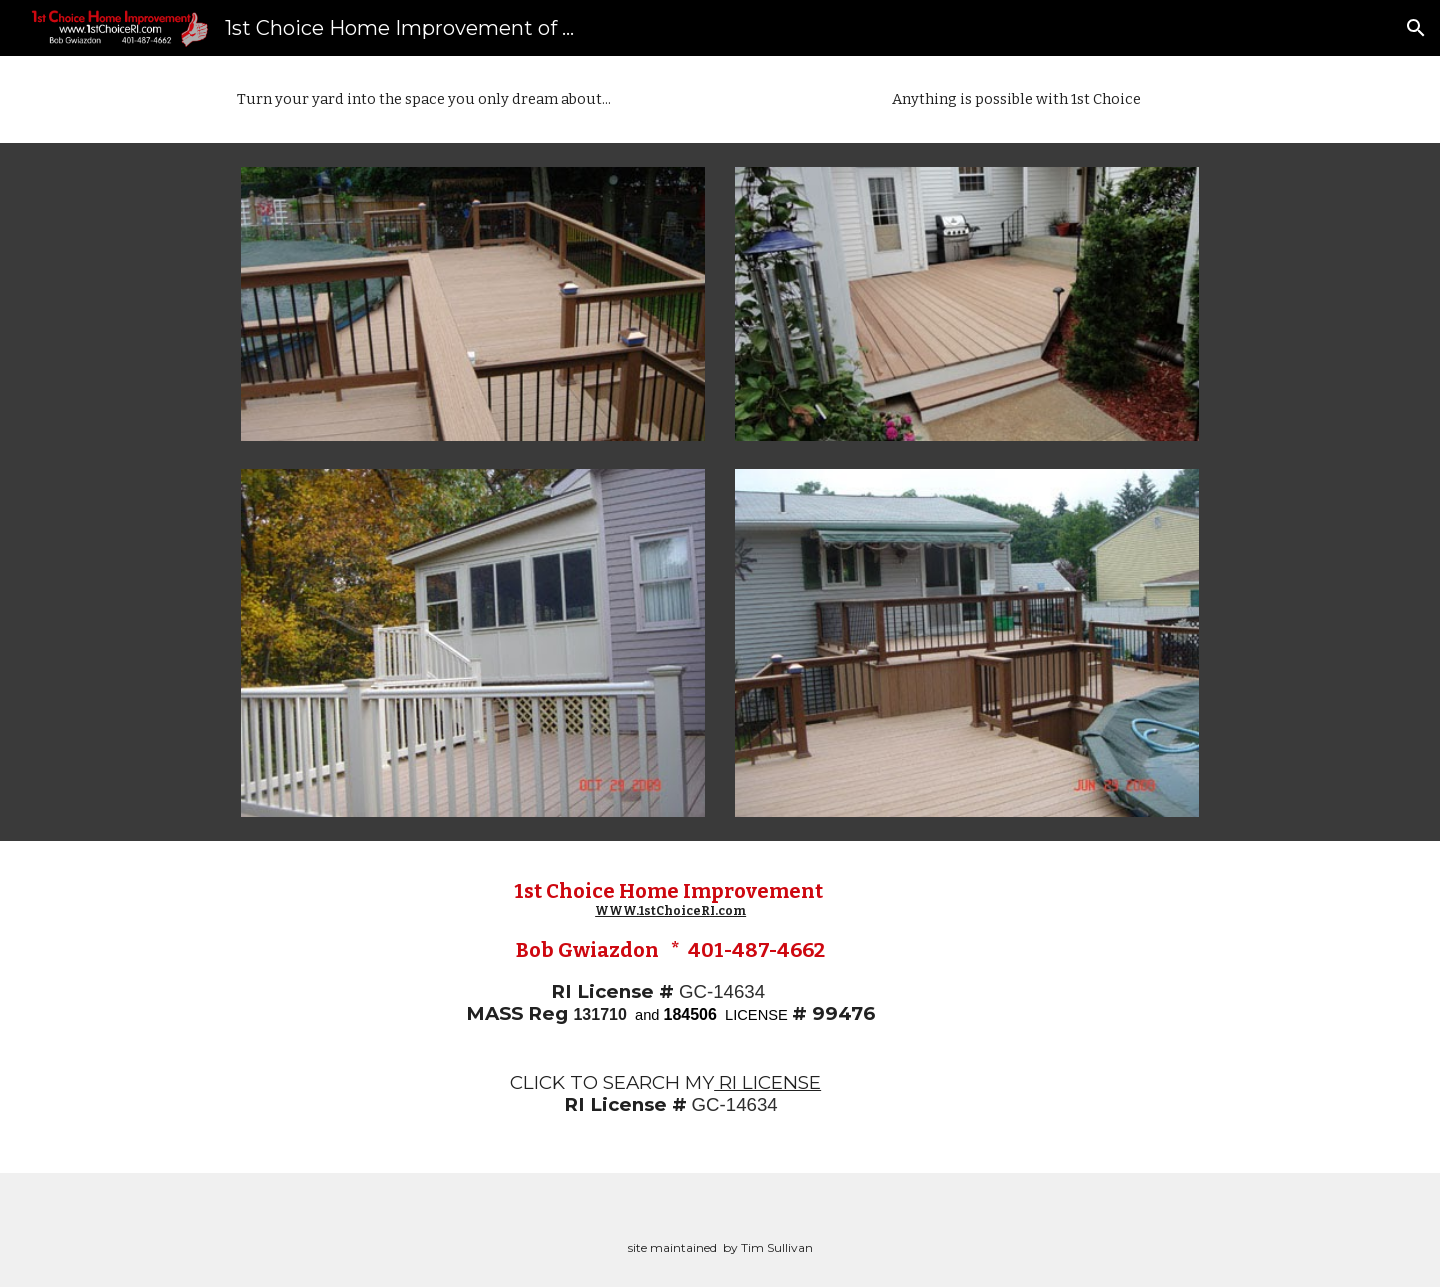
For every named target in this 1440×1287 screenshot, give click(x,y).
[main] (424, 99)
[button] (1416, 28)
